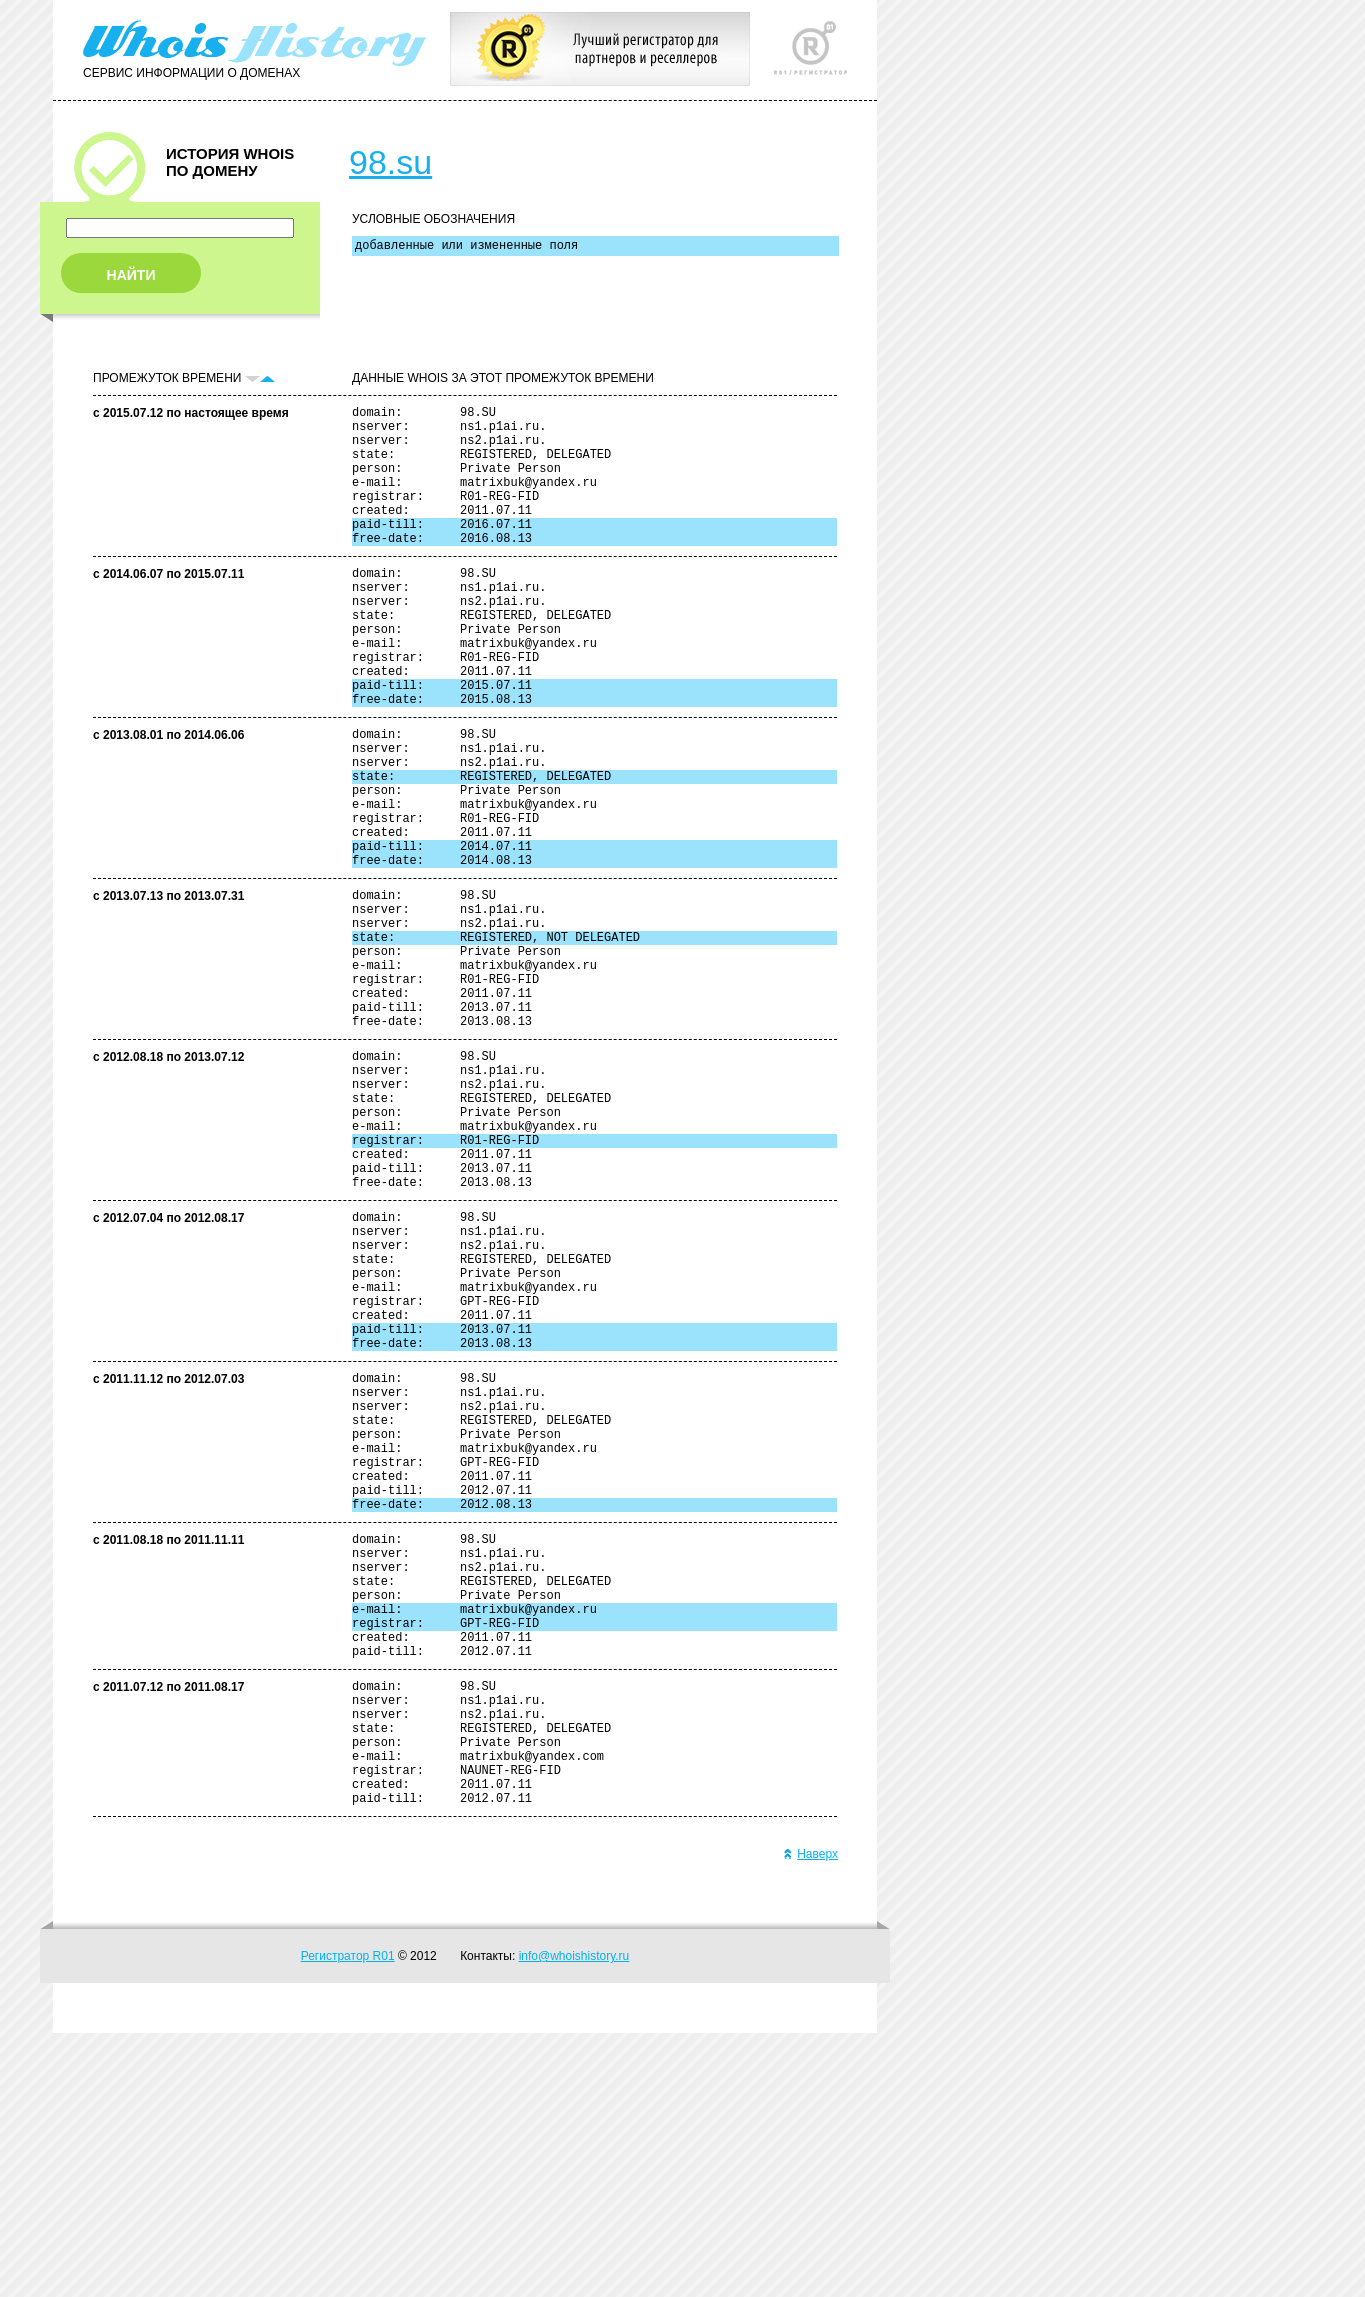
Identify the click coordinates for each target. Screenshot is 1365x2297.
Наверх (810, 2118)
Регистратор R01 (348, 2220)
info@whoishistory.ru (574, 2220)
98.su (390, 162)
